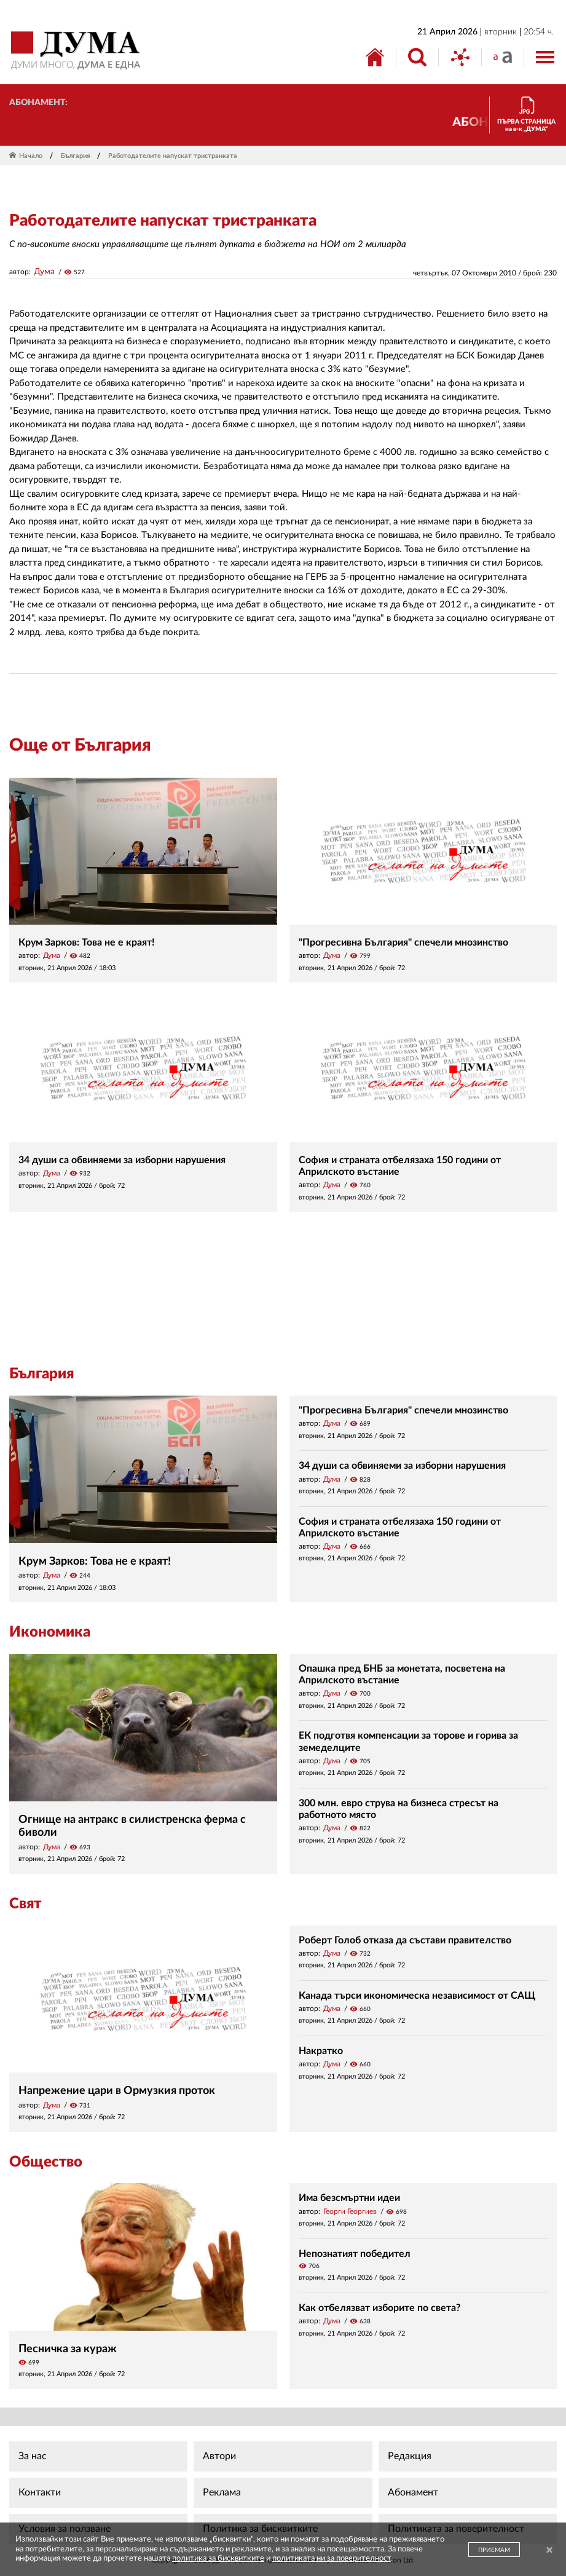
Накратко (321, 2051)
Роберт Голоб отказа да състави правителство (405, 1940)
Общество (45, 2162)
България (75, 155)
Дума (44, 271)
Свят (25, 1904)
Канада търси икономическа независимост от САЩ (417, 1996)
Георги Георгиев (350, 2211)
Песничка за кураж (67, 2349)
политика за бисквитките (218, 2558)
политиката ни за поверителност (331, 2558)
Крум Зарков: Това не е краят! (86, 942)
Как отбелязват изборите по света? (379, 2308)
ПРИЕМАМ (494, 2550)
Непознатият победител (355, 2254)
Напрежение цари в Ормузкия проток (116, 2090)
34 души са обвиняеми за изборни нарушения (122, 1160)
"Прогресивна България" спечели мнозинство (403, 942)
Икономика (49, 1632)
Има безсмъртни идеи (349, 2198)
